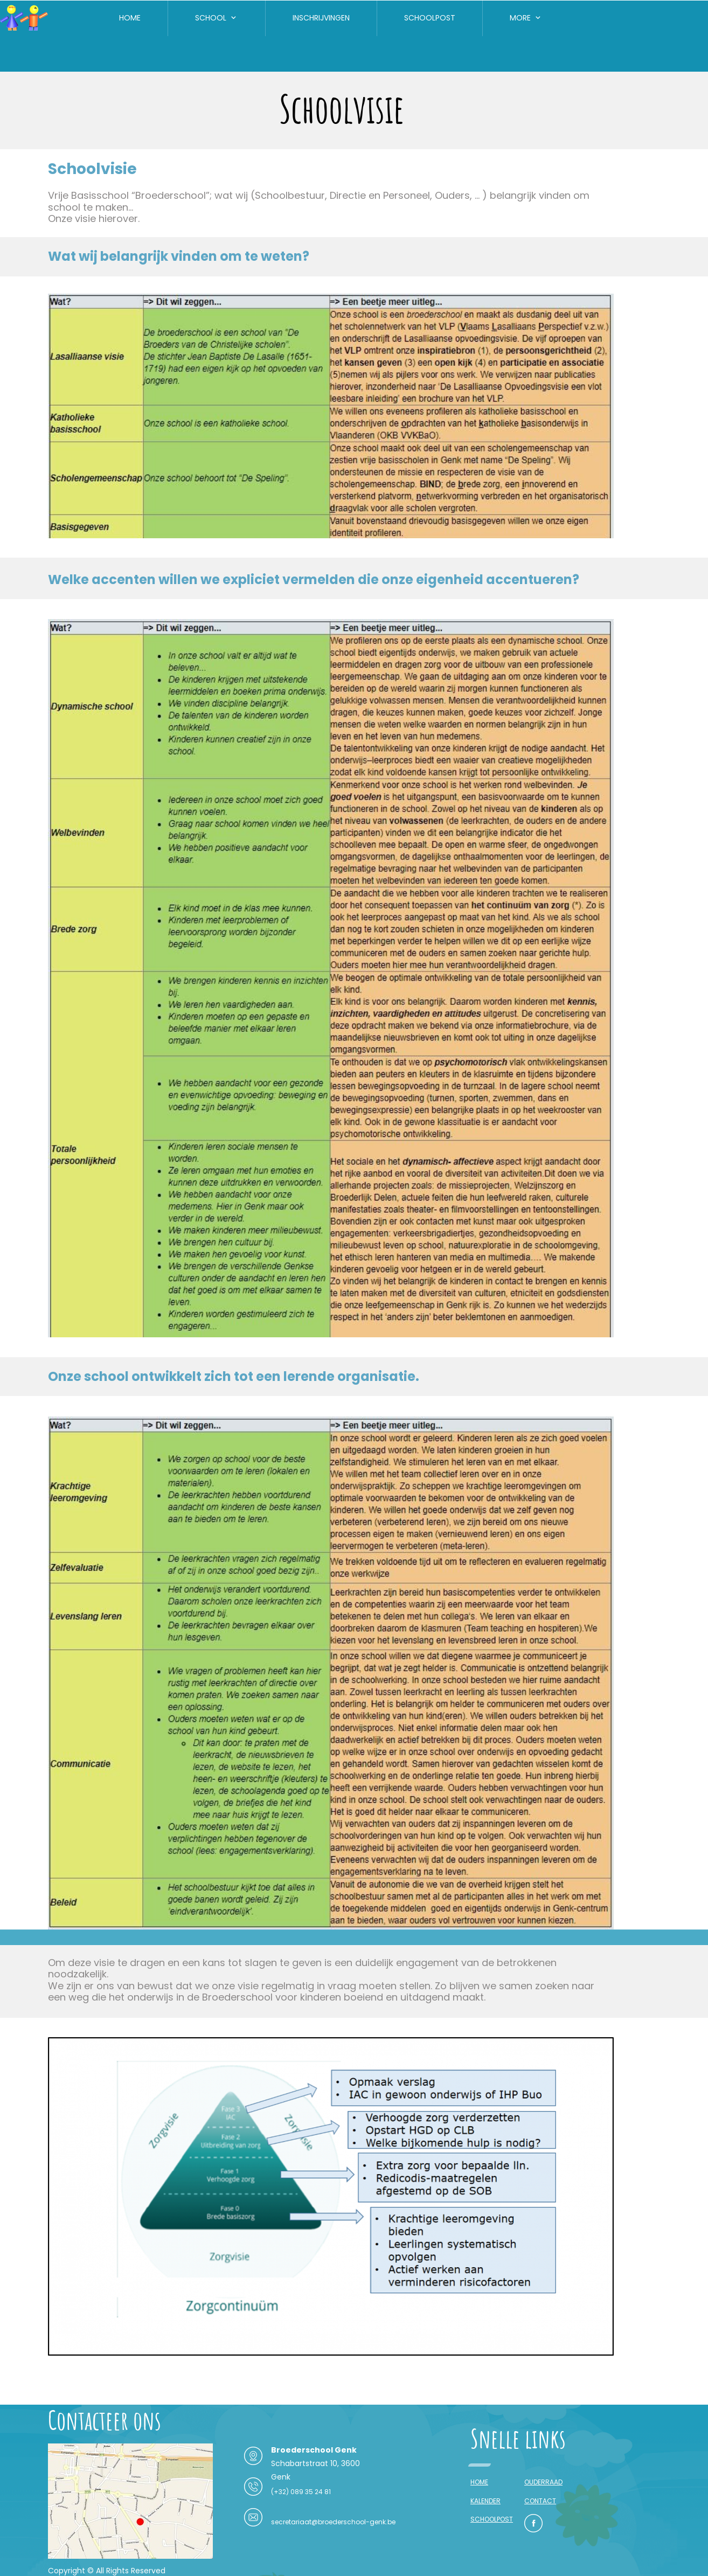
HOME (479, 2482)
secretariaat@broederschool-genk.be (333, 2521)
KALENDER (485, 2500)
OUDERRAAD (543, 2482)
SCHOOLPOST (491, 2519)
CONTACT (540, 2500)
